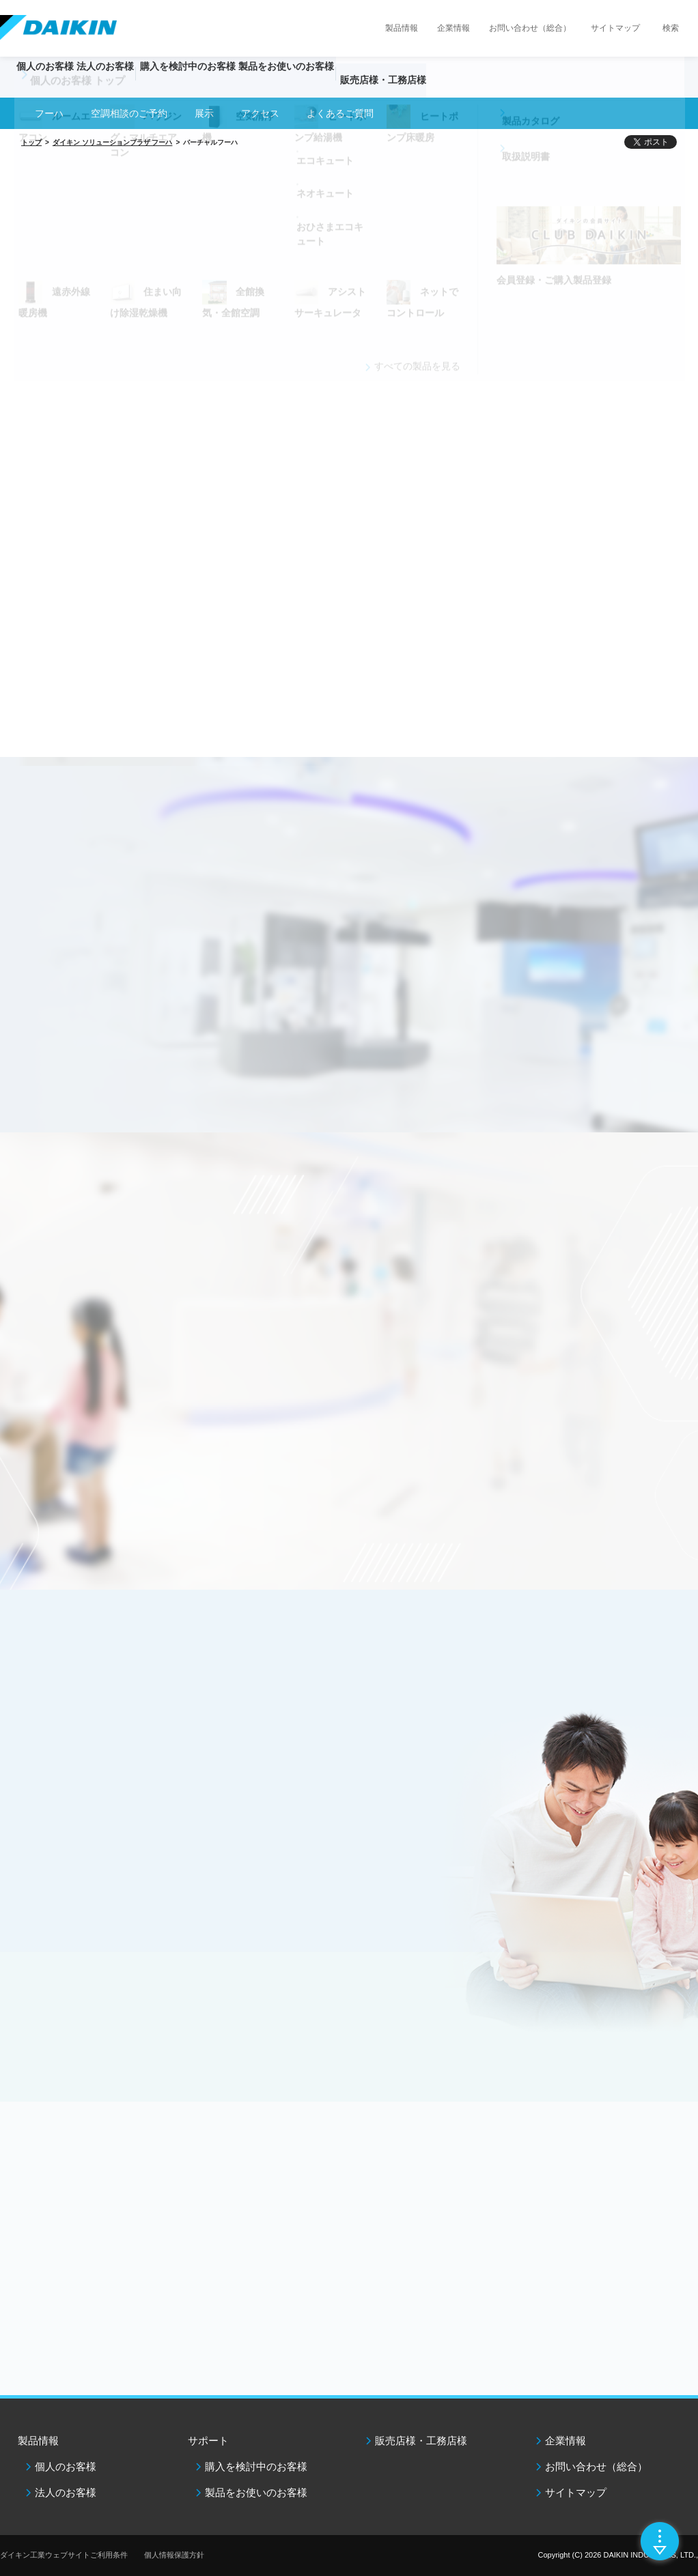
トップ (31, 142)
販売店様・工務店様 (469, 86)
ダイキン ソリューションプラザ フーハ (113, 142)
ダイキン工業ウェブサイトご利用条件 (64, 2555)
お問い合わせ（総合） (530, 28)
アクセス (260, 113)
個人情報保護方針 (174, 2555)
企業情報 (453, 28)
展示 (204, 113)
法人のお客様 (65, 2492)
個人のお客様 (65, 2466)
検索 (670, 28)
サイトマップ (615, 28)
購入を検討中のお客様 (256, 2466)
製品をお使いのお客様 (256, 2492)
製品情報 (401, 28)
